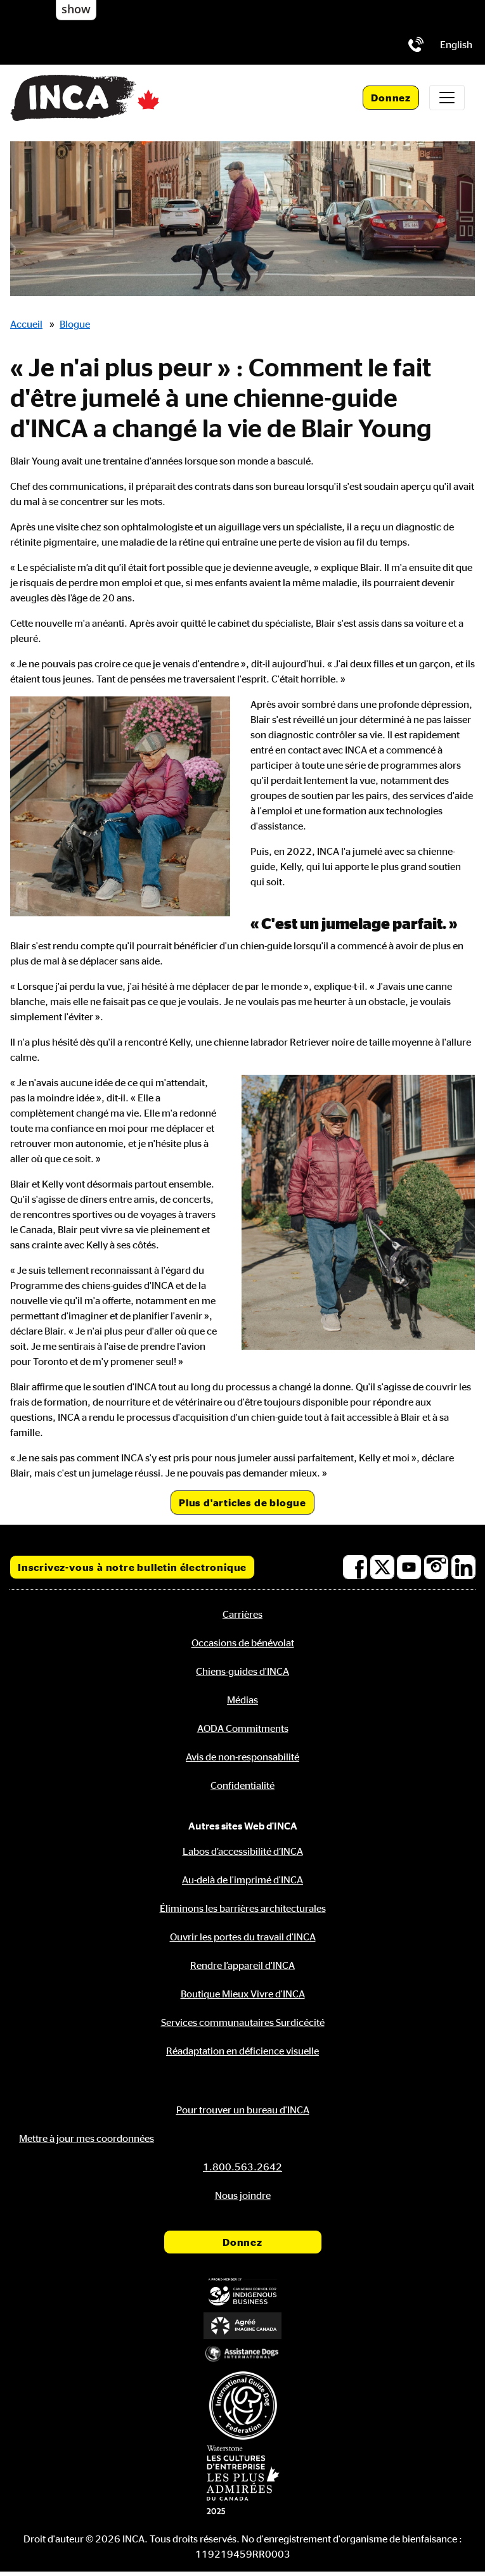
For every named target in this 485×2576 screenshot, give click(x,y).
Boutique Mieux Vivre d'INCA (243, 1993)
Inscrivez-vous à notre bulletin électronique (132, 1567)
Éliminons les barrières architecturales (243, 1908)
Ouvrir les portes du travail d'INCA (243, 1936)
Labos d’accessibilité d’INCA (243, 1851)
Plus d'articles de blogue (242, 1502)
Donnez (391, 97)
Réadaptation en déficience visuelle (242, 2050)
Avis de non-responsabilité (242, 1756)
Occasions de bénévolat (242, 1642)
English (456, 44)
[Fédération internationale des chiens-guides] (242, 2405)
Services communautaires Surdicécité (243, 2022)
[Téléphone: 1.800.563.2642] (415, 44)
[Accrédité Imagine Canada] (242, 2324)
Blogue (75, 324)
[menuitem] (456, 44)
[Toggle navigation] (447, 97)
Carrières (242, 1614)
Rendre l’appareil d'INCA (242, 1965)
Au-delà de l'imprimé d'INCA (242, 1879)
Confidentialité (242, 1785)
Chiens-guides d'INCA (242, 1671)
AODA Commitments (242, 1728)
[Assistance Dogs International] (242, 2353)
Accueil (26, 324)
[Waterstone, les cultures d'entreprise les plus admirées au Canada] (242, 2480)
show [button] (76, 8)
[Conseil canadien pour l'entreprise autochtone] (242, 2292)
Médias (242, 1699)
